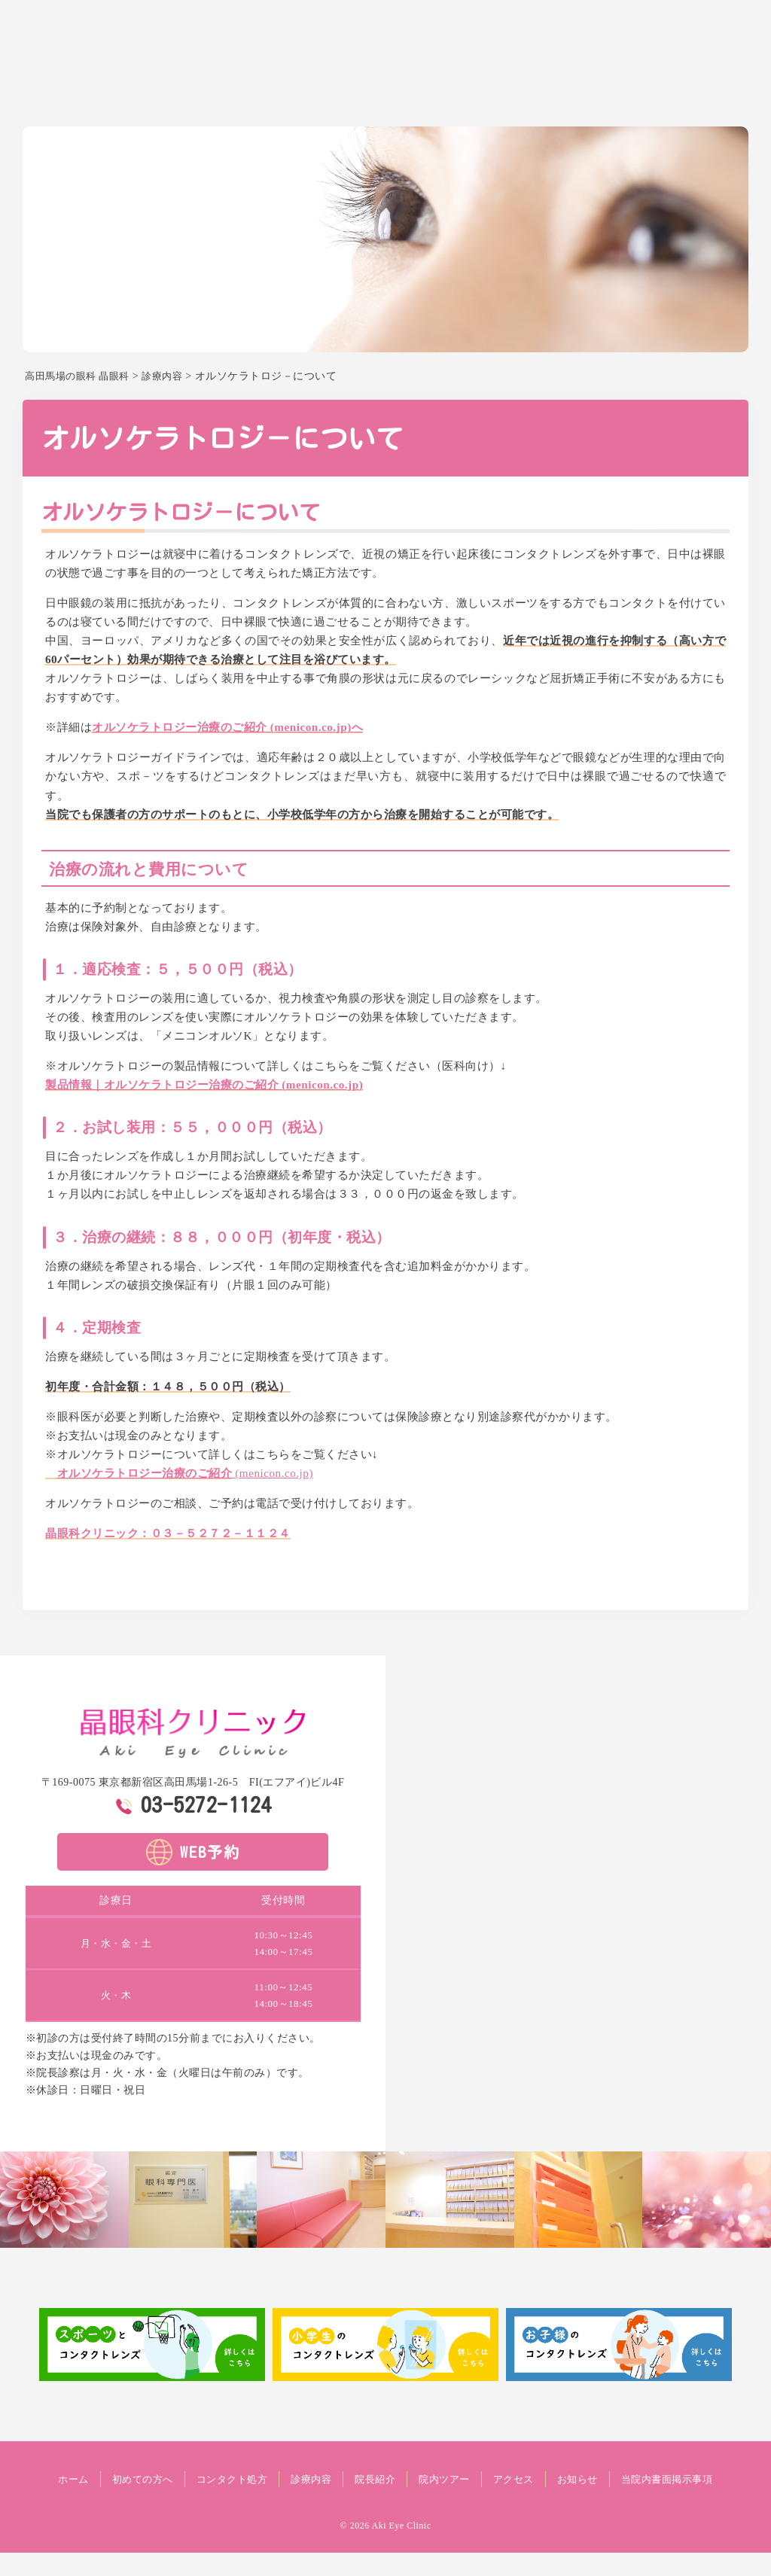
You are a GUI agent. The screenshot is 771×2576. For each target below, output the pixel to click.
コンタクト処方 (397, 95)
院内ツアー (599, 95)
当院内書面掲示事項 (386, 2502)
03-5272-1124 (206, 1804)
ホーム (242, 95)
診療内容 (474, 95)
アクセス (665, 95)
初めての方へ (307, 95)
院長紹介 (534, 95)
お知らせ (724, 95)
